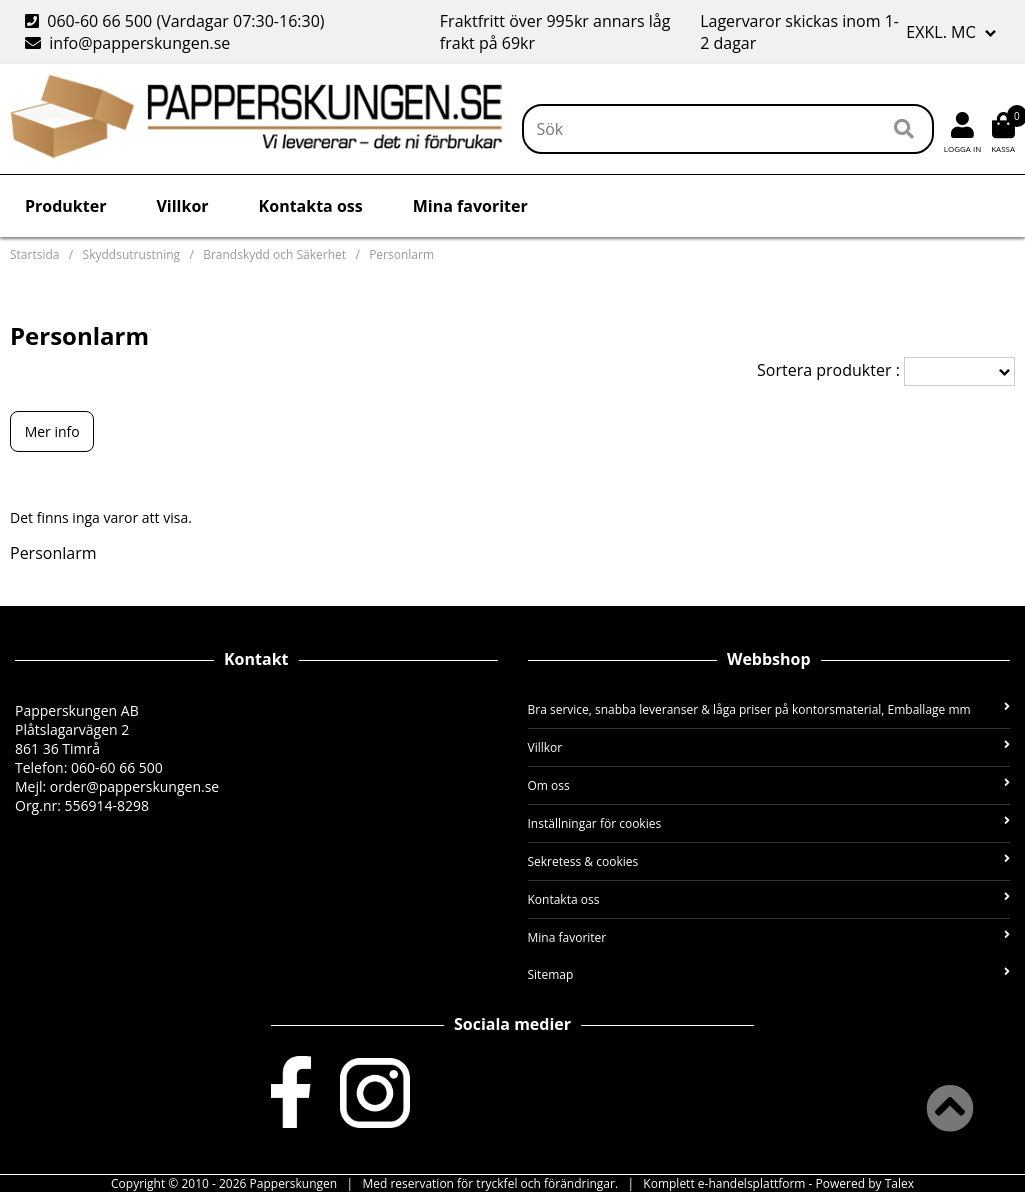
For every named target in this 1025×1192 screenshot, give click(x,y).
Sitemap (769, 974)
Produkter (65, 206)
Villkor (182, 206)
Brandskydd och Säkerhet (274, 254)
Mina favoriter (470, 206)
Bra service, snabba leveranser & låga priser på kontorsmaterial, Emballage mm (769, 709)
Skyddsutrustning (131, 254)
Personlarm (401, 254)
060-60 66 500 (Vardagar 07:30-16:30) (177, 21)
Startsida (34, 254)
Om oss (769, 785)
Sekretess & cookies (769, 861)
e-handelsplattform (752, 1183)
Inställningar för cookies (769, 823)
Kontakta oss (311, 206)
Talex (899, 1183)
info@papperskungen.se (127, 43)
